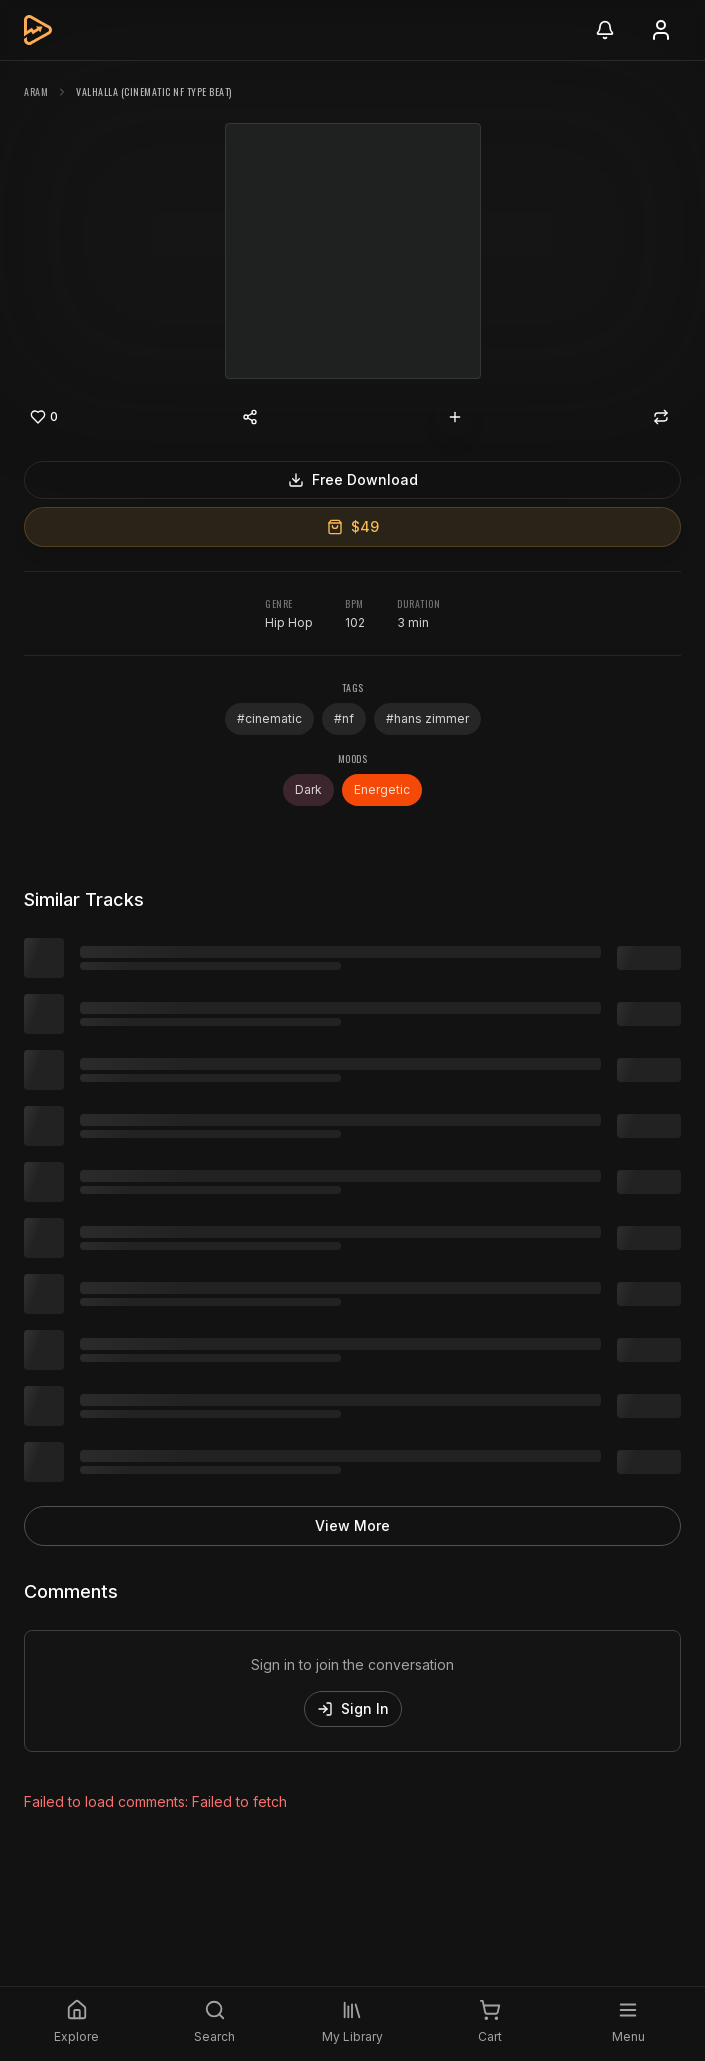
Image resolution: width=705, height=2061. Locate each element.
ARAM (36, 91)
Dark (308, 789)
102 (355, 622)
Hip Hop (289, 622)
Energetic (382, 789)
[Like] (44, 417)
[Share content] (250, 417)
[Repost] (661, 417)
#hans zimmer (427, 718)
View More (352, 1525)
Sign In (353, 1708)
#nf (344, 718)
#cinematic (269, 718)
